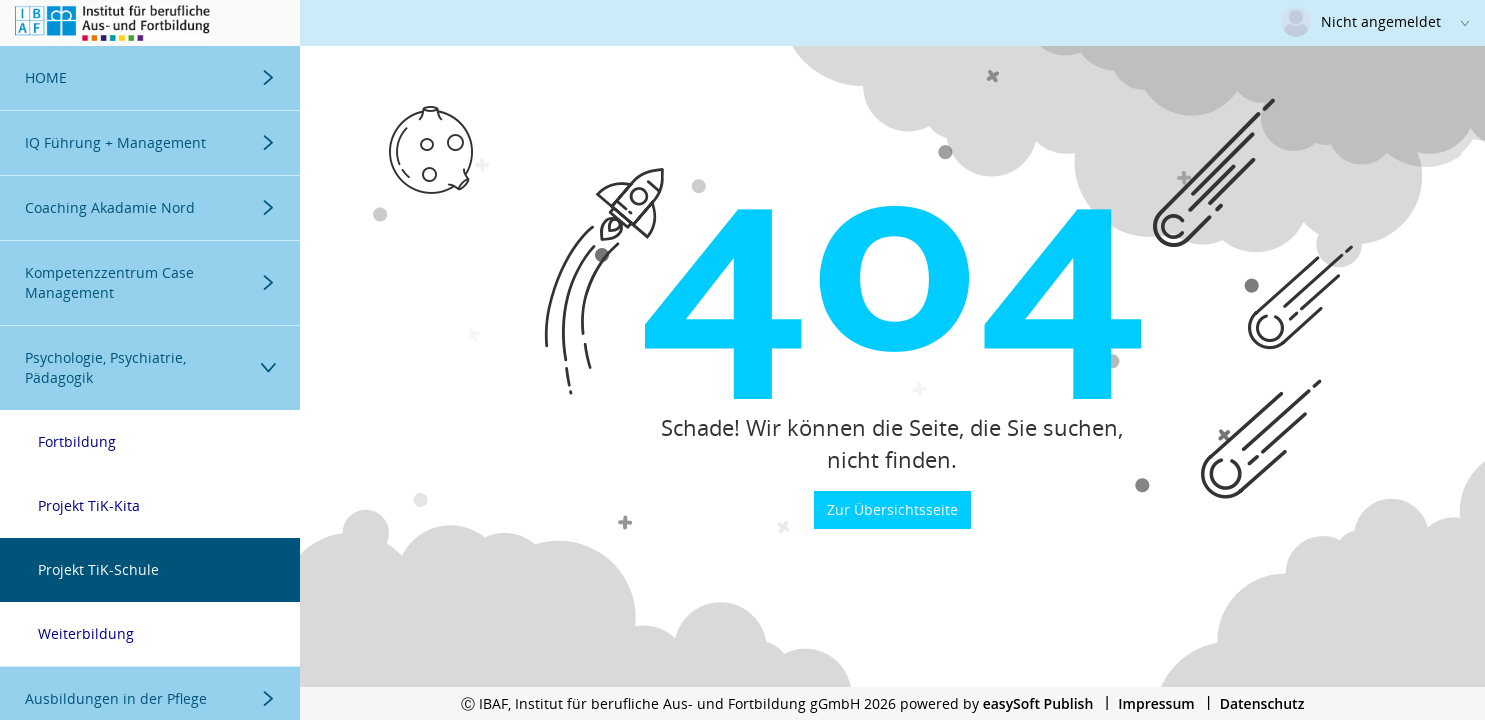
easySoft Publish (1038, 703)
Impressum (1156, 703)
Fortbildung (77, 441)
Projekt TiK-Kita (89, 505)
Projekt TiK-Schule (98, 569)
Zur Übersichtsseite (892, 509)
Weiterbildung (86, 633)
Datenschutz (1262, 703)
